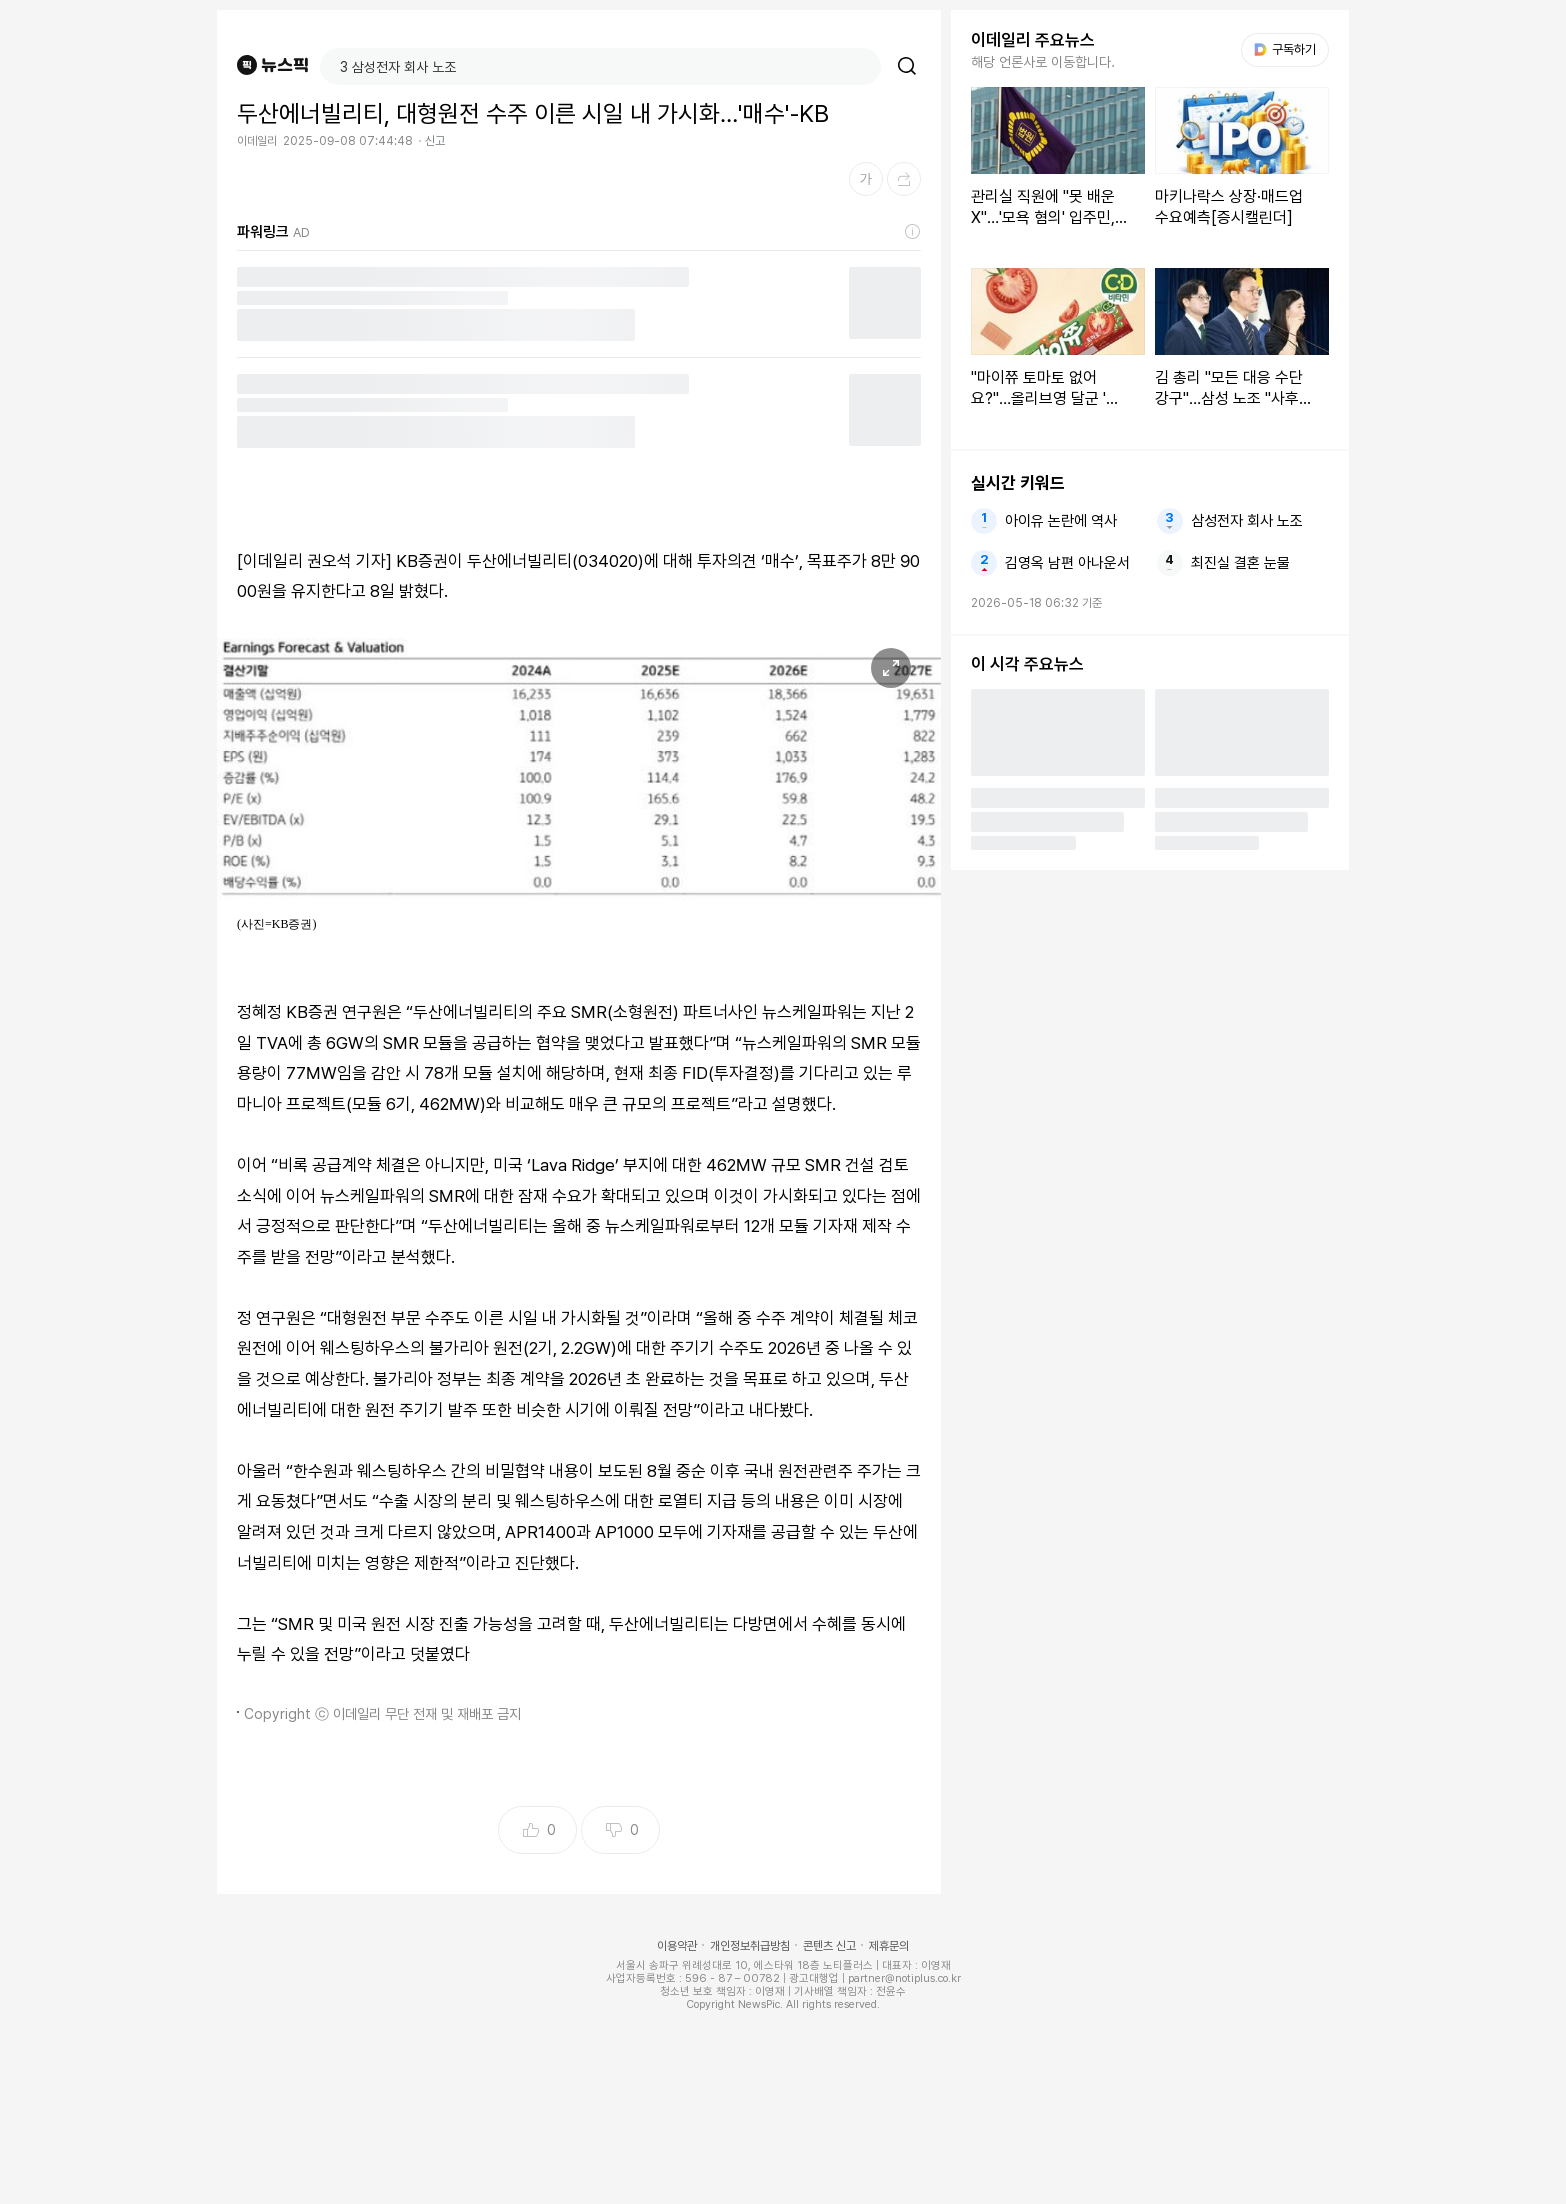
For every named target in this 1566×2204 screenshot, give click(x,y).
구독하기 (1285, 49)
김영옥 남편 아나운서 (1067, 563)
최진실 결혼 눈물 (1240, 563)
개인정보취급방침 (750, 1946)
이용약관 (677, 1946)
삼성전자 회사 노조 (1247, 521)
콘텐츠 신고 (829, 1946)
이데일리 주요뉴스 (1033, 40)
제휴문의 (889, 1946)
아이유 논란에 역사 (1061, 521)
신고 (435, 141)
